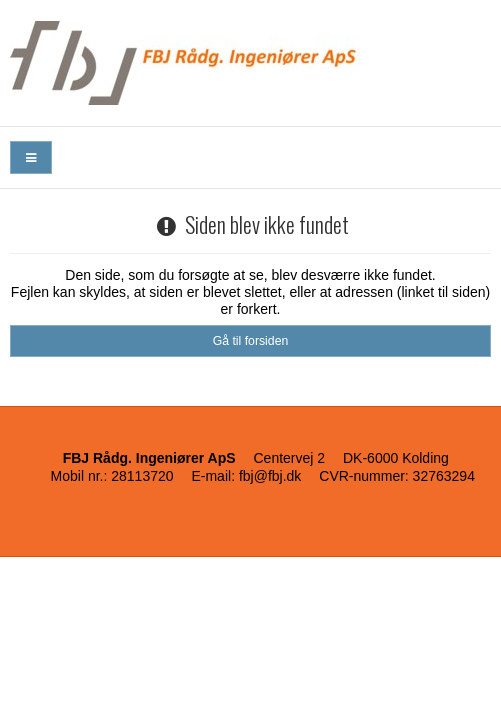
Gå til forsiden (251, 341)
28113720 (142, 476)
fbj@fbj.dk (270, 476)
